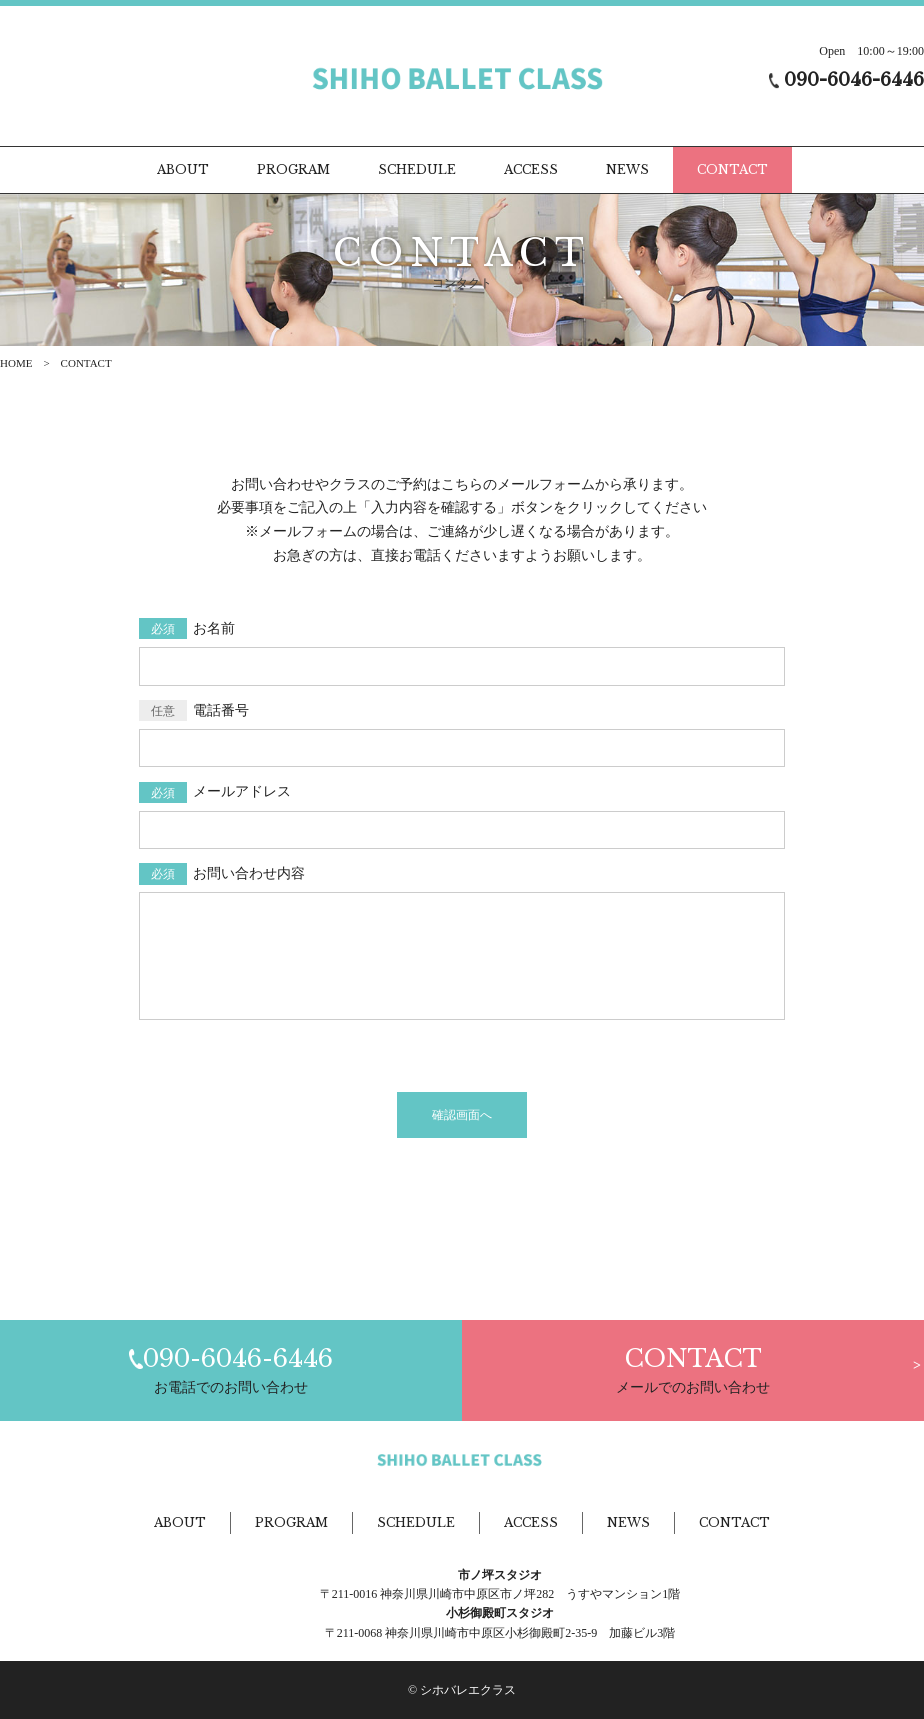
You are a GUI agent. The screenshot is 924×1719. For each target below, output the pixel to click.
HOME (16, 363)
